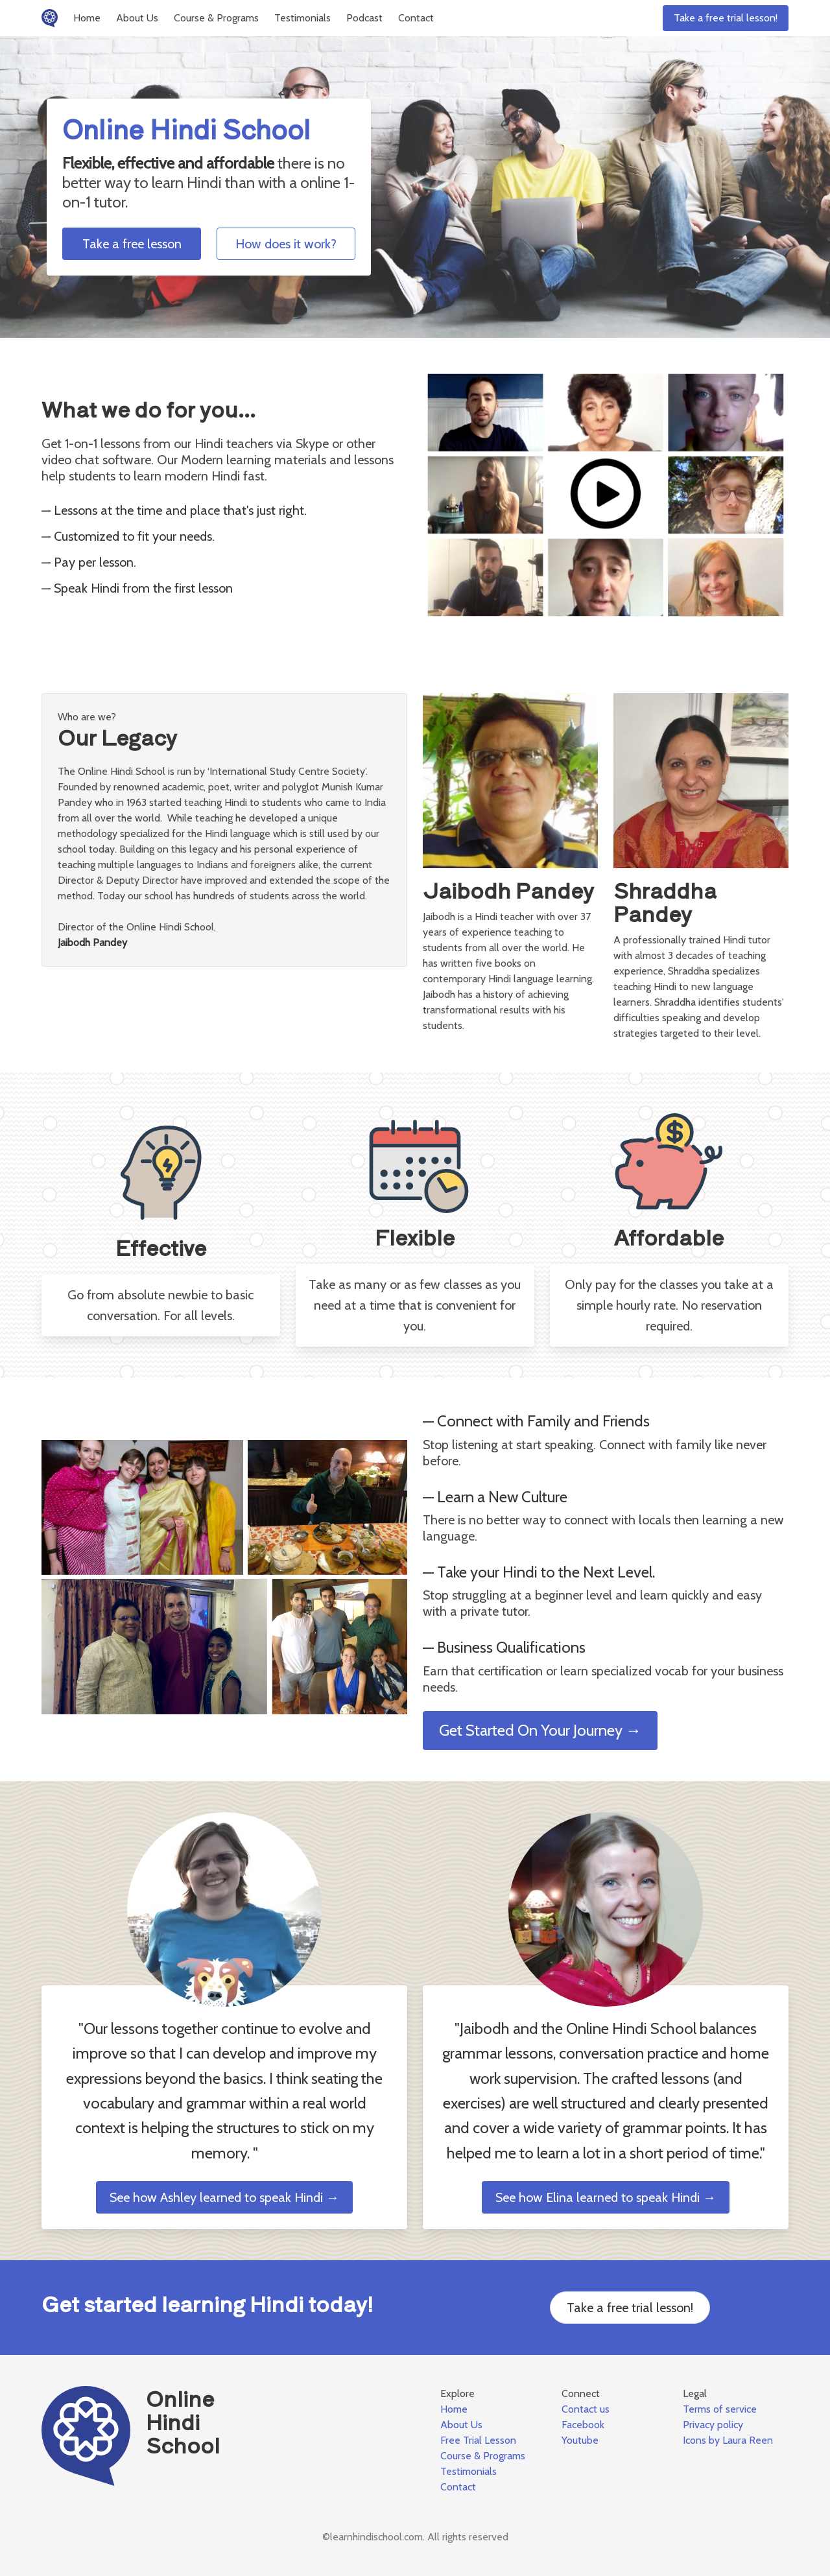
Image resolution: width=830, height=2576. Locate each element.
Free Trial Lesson (478, 2440)
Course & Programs (216, 18)
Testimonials (302, 18)
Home (87, 18)
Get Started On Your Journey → (540, 1730)
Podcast (364, 18)
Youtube (580, 2440)
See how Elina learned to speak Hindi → (605, 2197)
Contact (416, 18)
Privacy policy (713, 2424)
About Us (137, 18)
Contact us (586, 2409)
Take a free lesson (132, 244)
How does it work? (286, 244)
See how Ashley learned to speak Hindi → (224, 2197)
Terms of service (720, 2409)
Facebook (583, 2424)
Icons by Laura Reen (728, 2440)
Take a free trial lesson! (725, 18)
